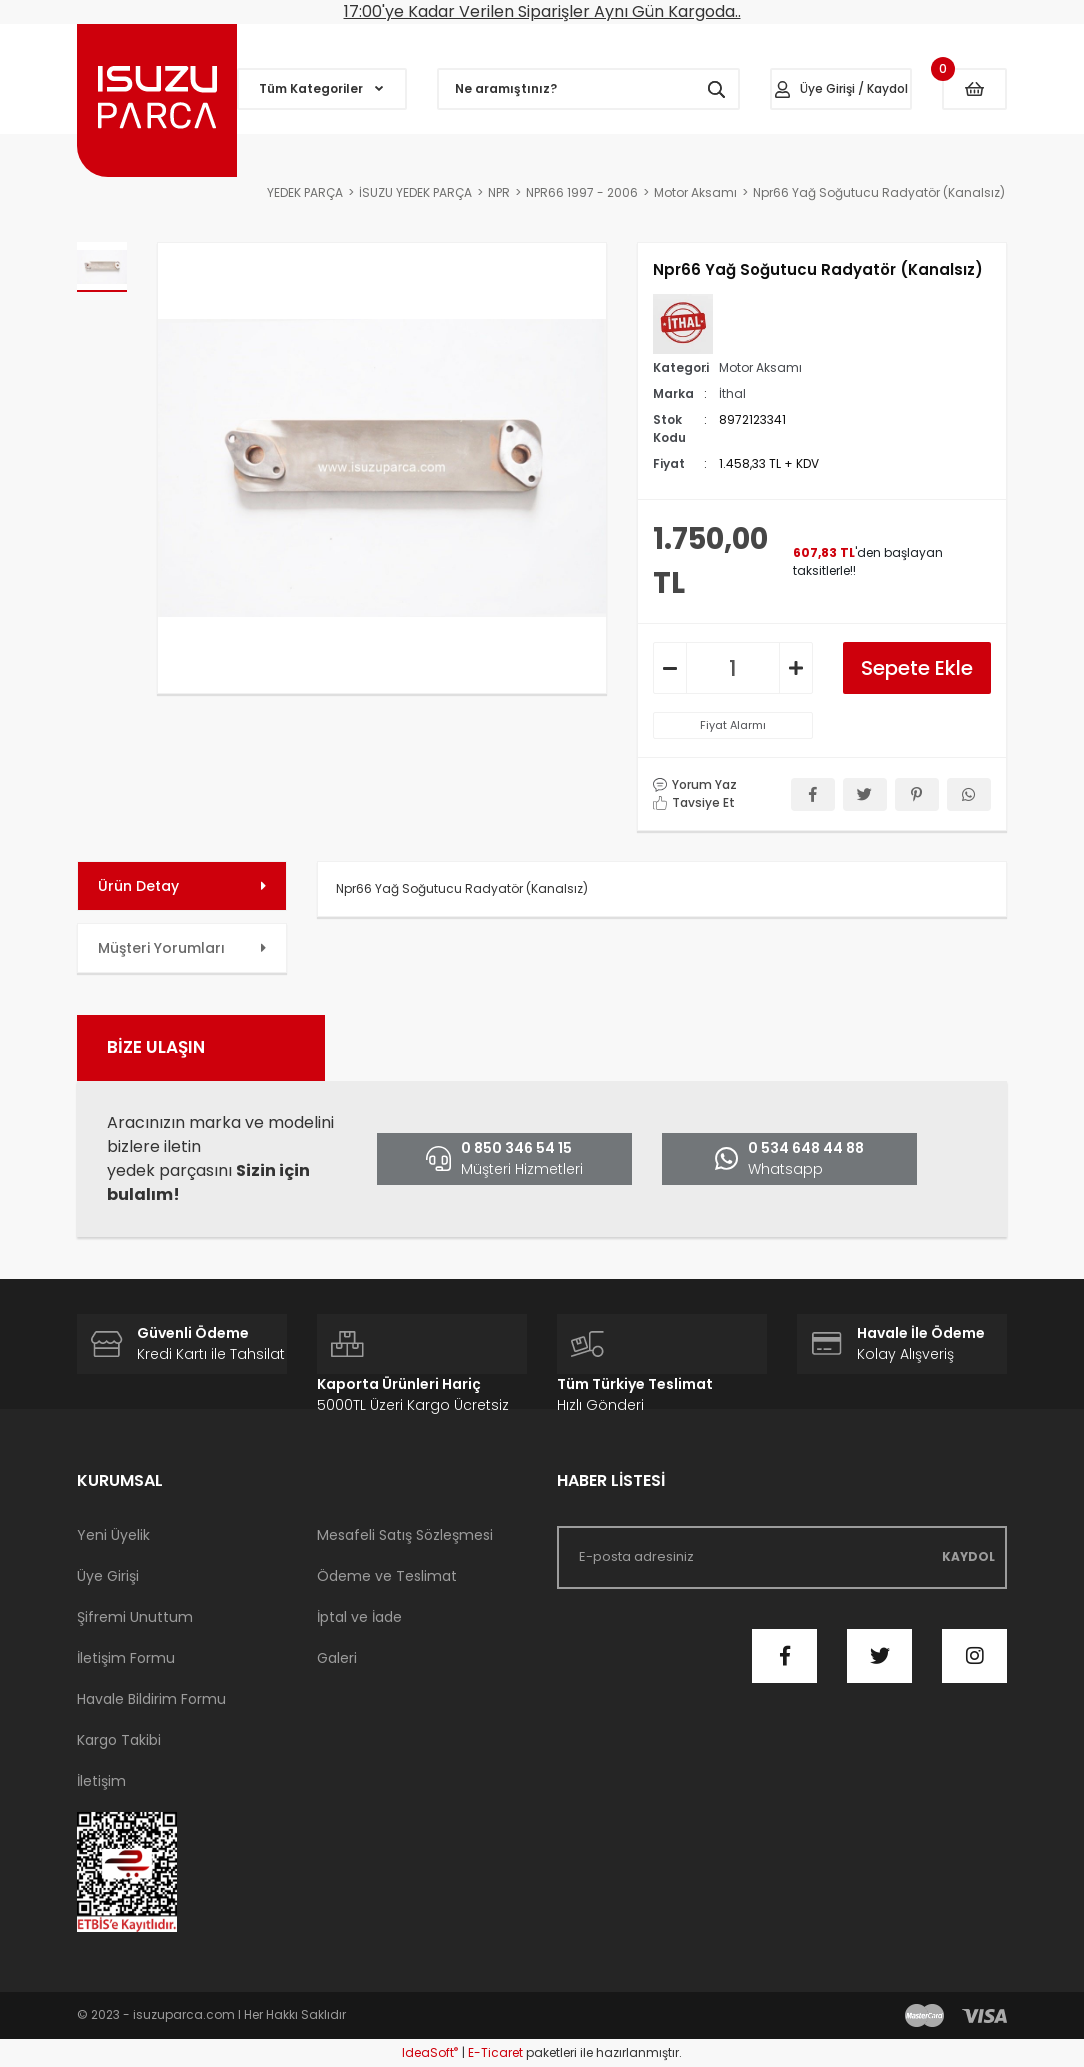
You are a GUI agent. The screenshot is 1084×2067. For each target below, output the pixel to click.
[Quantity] (733, 668)
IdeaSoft (430, 2052)
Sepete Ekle (917, 668)
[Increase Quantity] (796, 668)
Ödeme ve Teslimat (387, 1576)
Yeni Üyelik (113, 1535)
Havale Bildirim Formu (151, 1699)
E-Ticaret (495, 2052)
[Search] (588, 89)
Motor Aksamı (760, 367)
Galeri (337, 1658)
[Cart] (974, 89)
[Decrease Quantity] (670, 668)
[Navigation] (322, 89)
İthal (732, 393)
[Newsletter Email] (782, 1557)
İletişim (101, 1781)
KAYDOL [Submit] (968, 1556)
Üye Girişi (108, 1576)
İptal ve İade (359, 1617)
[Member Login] (841, 89)
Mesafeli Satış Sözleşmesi (405, 1535)
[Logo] (157, 100)
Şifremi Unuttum (135, 1617)
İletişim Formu (126, 1658)
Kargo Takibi (119, 1740)
